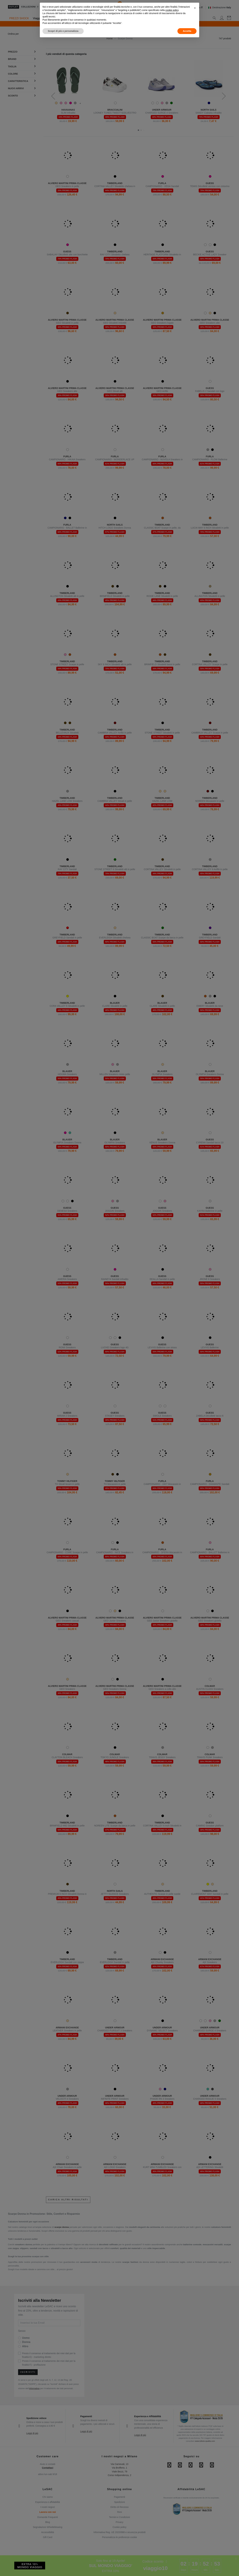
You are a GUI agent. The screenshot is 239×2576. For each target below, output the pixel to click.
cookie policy (171, 10)
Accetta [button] (187, 31)
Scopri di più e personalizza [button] (63, 31)
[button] (195, 8)
